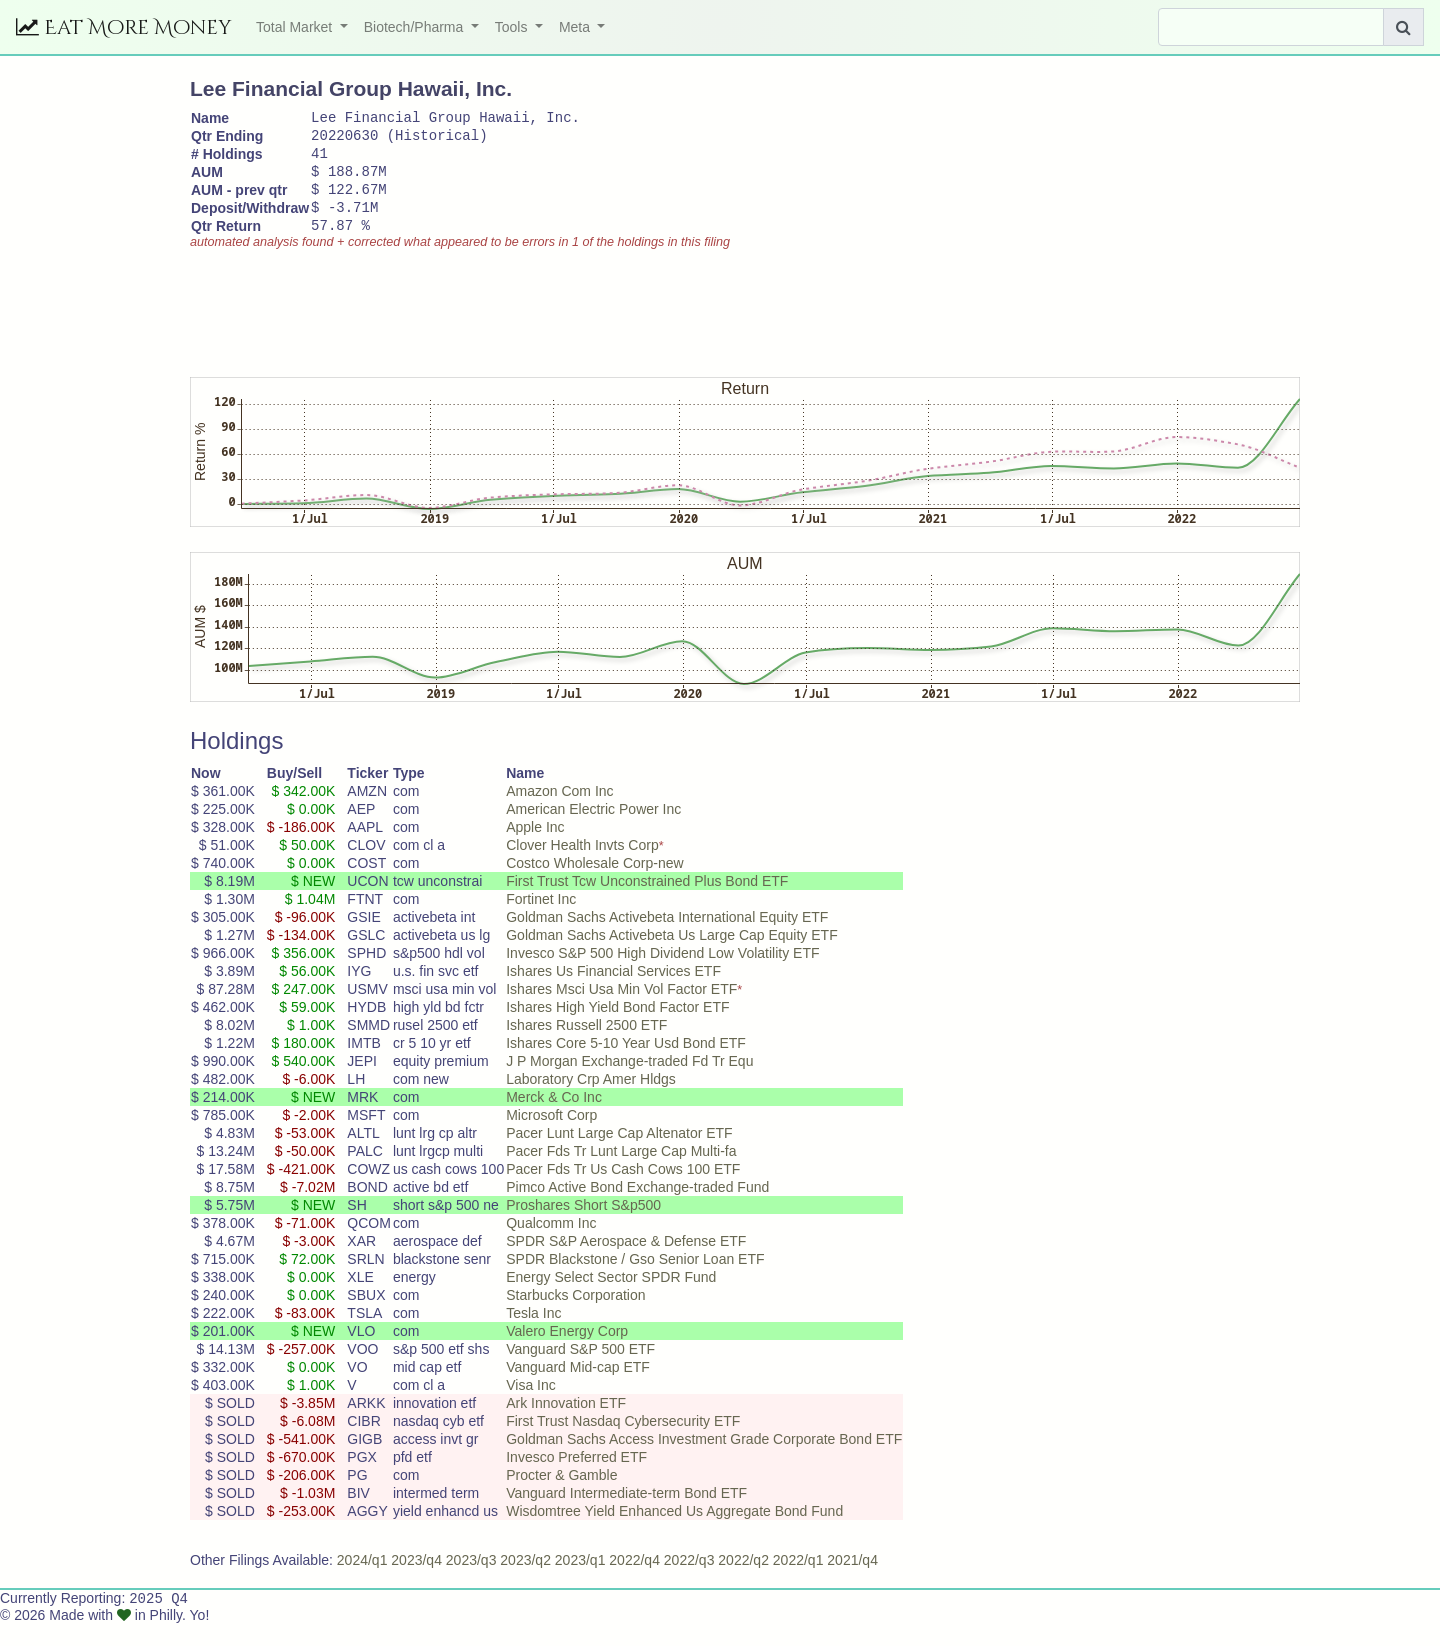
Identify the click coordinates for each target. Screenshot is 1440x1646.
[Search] (1271, 27)
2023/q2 (525, 1581)
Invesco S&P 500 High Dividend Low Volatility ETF (662, 974)
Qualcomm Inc (551, 1244)
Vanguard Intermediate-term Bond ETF (626, 1514)
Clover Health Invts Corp (582, 866)
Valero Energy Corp (567, 1352)
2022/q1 (798, 1581)
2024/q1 (362, 1581)
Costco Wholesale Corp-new (594, 884)
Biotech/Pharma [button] (416, 27)
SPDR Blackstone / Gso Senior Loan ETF (635, 1280)
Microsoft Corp (551, 1136)
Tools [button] (513, 27)
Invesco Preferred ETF (576, 1478)
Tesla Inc (533, 1334)
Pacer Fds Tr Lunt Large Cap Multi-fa (621, 1172)
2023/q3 (471, 1581)
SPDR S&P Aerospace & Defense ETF (626, 1262)
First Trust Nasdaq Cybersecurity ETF (623, 1442)
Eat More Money (124, 27)
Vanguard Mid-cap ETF (578, 1388)
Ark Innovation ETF (566, 1424)
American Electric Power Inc (593, 830)
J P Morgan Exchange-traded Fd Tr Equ (629, 1082)
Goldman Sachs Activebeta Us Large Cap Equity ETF (672, 956)
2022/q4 (634, 1581)
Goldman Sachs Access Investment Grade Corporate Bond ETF (704, 1460)
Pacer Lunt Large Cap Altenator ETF (619, 1154)
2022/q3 (689, 1581)
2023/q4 (416, 1581)
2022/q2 (743, 1581)
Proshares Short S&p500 (583, 1226)
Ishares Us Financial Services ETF (613, 992)
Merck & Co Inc (554, 1118)
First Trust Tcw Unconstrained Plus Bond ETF (647, 902)
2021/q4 (852, 1581)
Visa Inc (531, 1406)
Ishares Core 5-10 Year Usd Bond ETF (626, 1064)
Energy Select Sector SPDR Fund (611, 1298)
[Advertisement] (554, 325)
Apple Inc (535, 848)
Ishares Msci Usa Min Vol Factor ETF (621, 1010)
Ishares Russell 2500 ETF (586, 1046)
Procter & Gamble (561, 1496)
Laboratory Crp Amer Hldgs (591, 1100)
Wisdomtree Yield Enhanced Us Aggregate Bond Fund (674, 1532)
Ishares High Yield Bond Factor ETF (617, 1028)
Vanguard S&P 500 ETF (580, 1370)
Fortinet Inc (541, 920)
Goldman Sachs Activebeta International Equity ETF (667, 938)
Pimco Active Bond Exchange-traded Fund (637, 1208)
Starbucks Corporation (575, 1316)
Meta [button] (576, 27)
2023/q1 (580, 1581)
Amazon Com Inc (559, 812)
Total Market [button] (296, 27)
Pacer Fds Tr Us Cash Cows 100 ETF (623, 1190)
